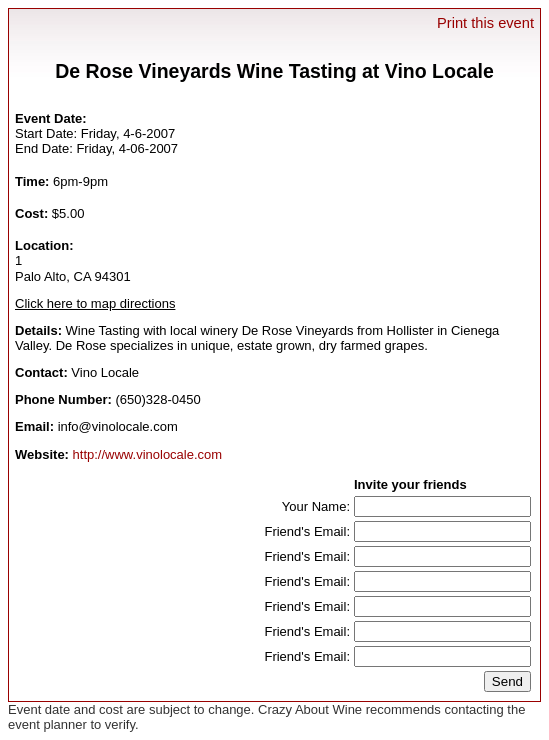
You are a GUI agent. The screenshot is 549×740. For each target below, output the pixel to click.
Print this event (485, 23)
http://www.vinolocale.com (148, 454)
